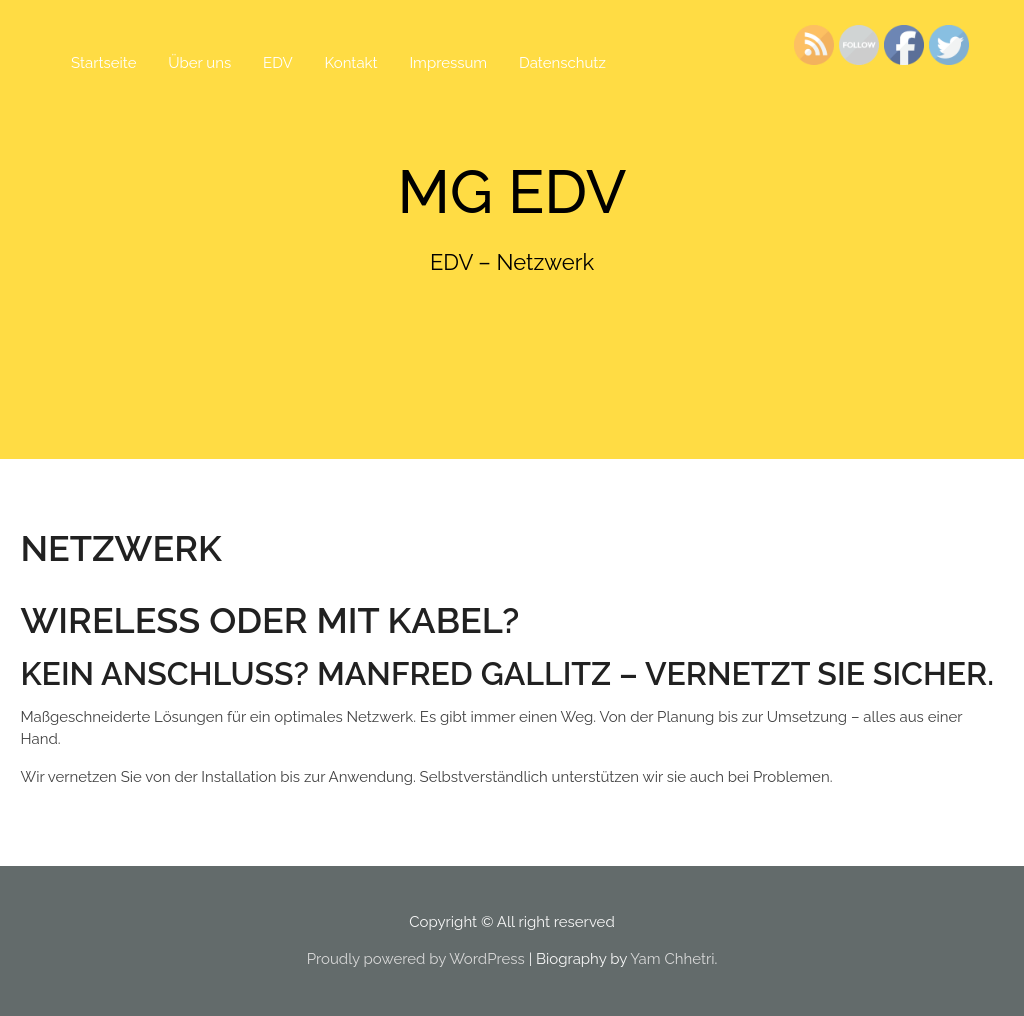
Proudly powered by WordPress (416, 959)
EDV (278, 63)
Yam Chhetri (672, 959)
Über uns (199, 63)
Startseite (103, 63)
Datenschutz (562, 63)
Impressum (448, 63)
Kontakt (351, 63)
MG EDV (512, 192)
